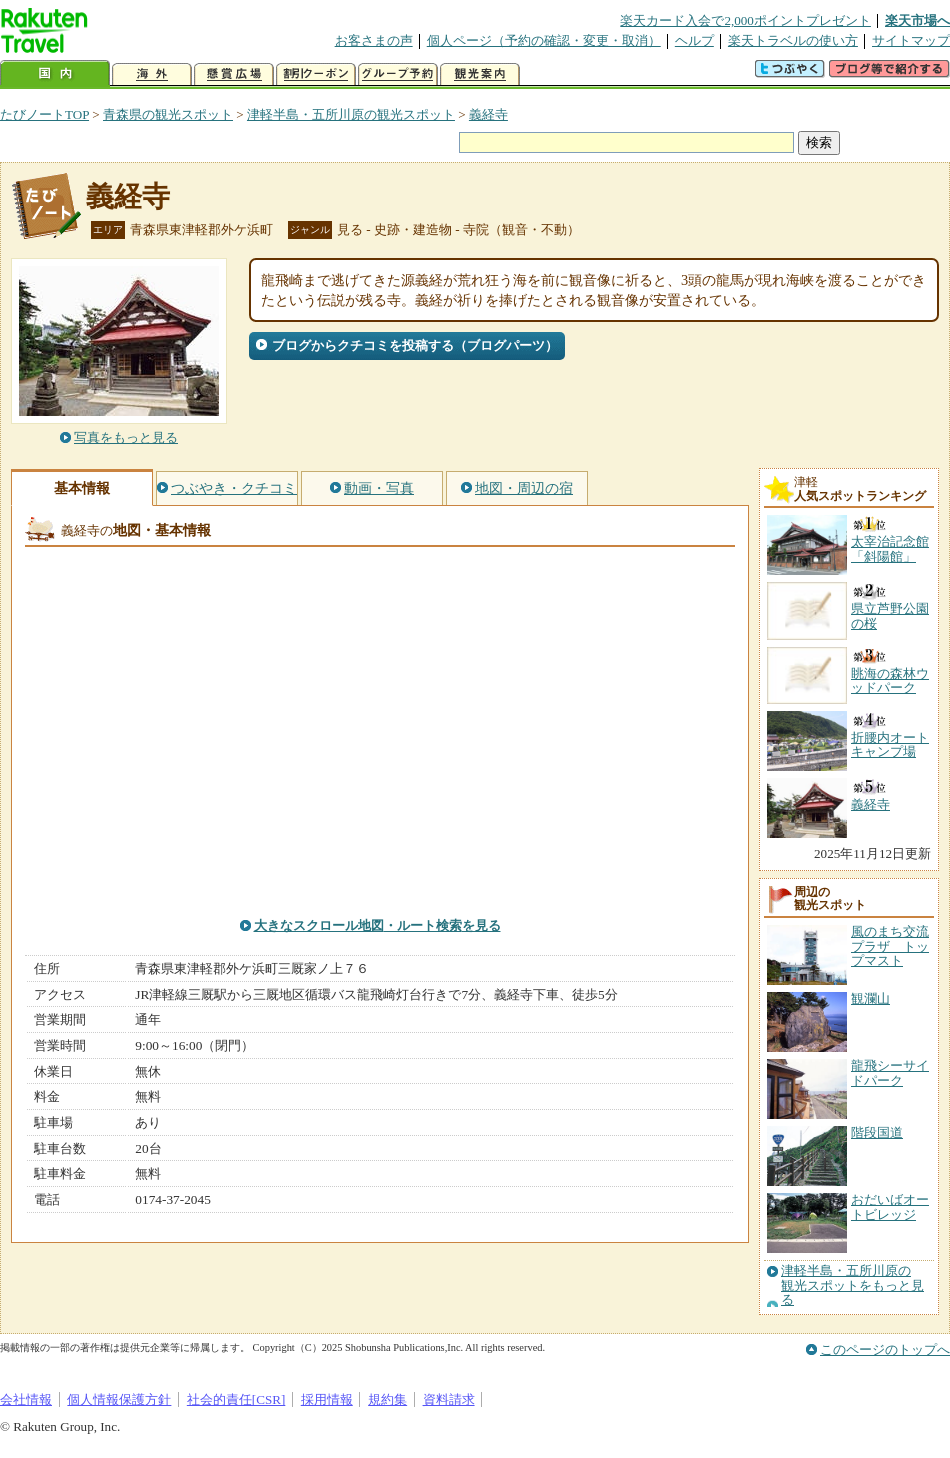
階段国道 (877, 1132)
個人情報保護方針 (119, 1399)
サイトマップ (911, 40)
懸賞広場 (234, 74)
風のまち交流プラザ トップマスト (890, 946)
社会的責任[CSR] (236, 1399)
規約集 (387, 1399)
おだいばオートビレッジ (890, 1206)
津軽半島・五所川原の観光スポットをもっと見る (852, 1285)
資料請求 (449, 1399)
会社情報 (26, 1399)
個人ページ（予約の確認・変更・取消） (544, 40)
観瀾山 (870, 998)
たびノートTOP (44, 114)
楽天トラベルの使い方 (793, 40)
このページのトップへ (885, 1349)
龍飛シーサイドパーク (890, 1072)
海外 (152, 74)
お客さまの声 (374, 40)
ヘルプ (694, 40)
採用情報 (327, 1399)
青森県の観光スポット (168, 114)
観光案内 (480, 74)
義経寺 (488, 114)
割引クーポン (316, 74)
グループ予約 (398, 74)
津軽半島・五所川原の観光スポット (351, 114)
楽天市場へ (917, 20)
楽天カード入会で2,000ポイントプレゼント (745, 20)
